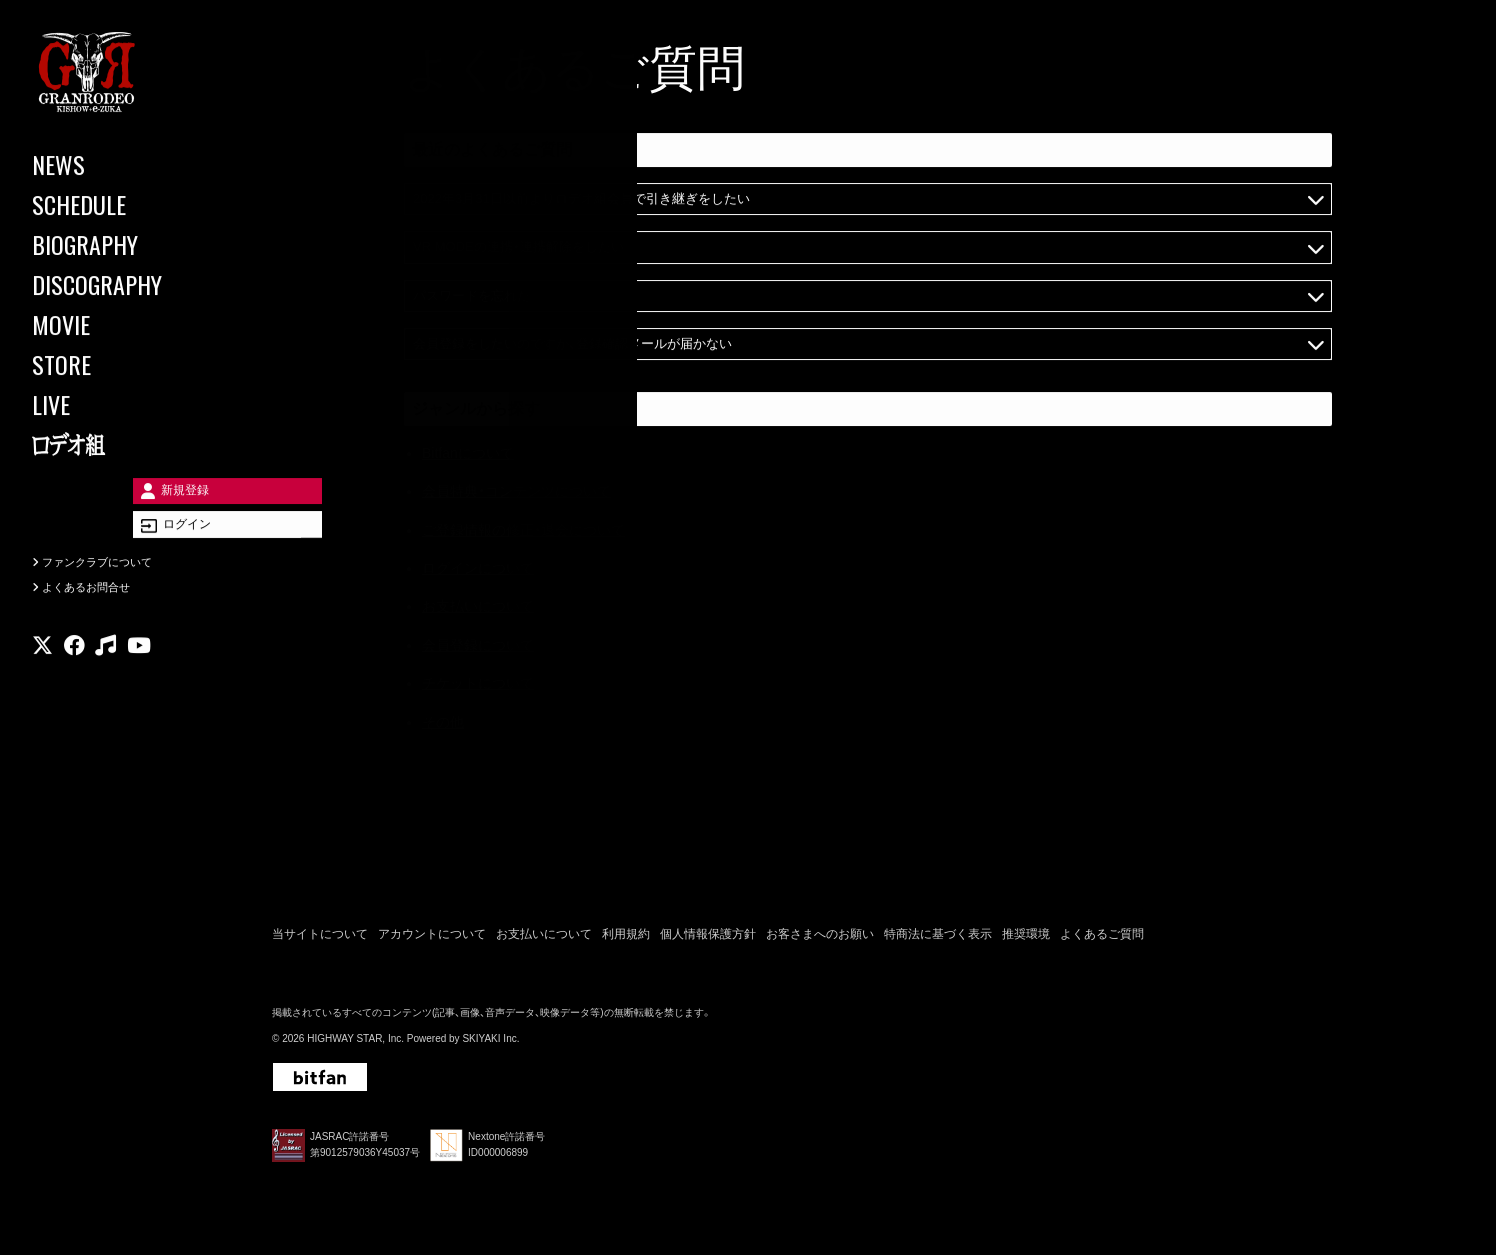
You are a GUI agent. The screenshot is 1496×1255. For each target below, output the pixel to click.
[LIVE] (120, 404)
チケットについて (478, 686)
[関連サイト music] (105, 674)
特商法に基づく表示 (938, 940)
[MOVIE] (120, 324)
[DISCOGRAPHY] (120, 284)
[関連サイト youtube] (139, 674)
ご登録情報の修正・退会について (523, 532)
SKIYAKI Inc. (490, 1043)
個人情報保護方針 (708, 940)
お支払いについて (478, 609)
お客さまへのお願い (820, 940)
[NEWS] (120, 164)
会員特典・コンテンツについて (516, 494)
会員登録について (478, 648)
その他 (443, 724)
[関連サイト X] (42, 674)
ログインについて (478, 571)
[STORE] (120, 364)
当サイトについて (320, 940)
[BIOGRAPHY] (120, 244)
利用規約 (626, 940)
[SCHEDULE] (120, 204)
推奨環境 (1026, 940)
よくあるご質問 (1102, 940)
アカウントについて (432, 940)
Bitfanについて (468, 456)
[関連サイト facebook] (74, 674)
